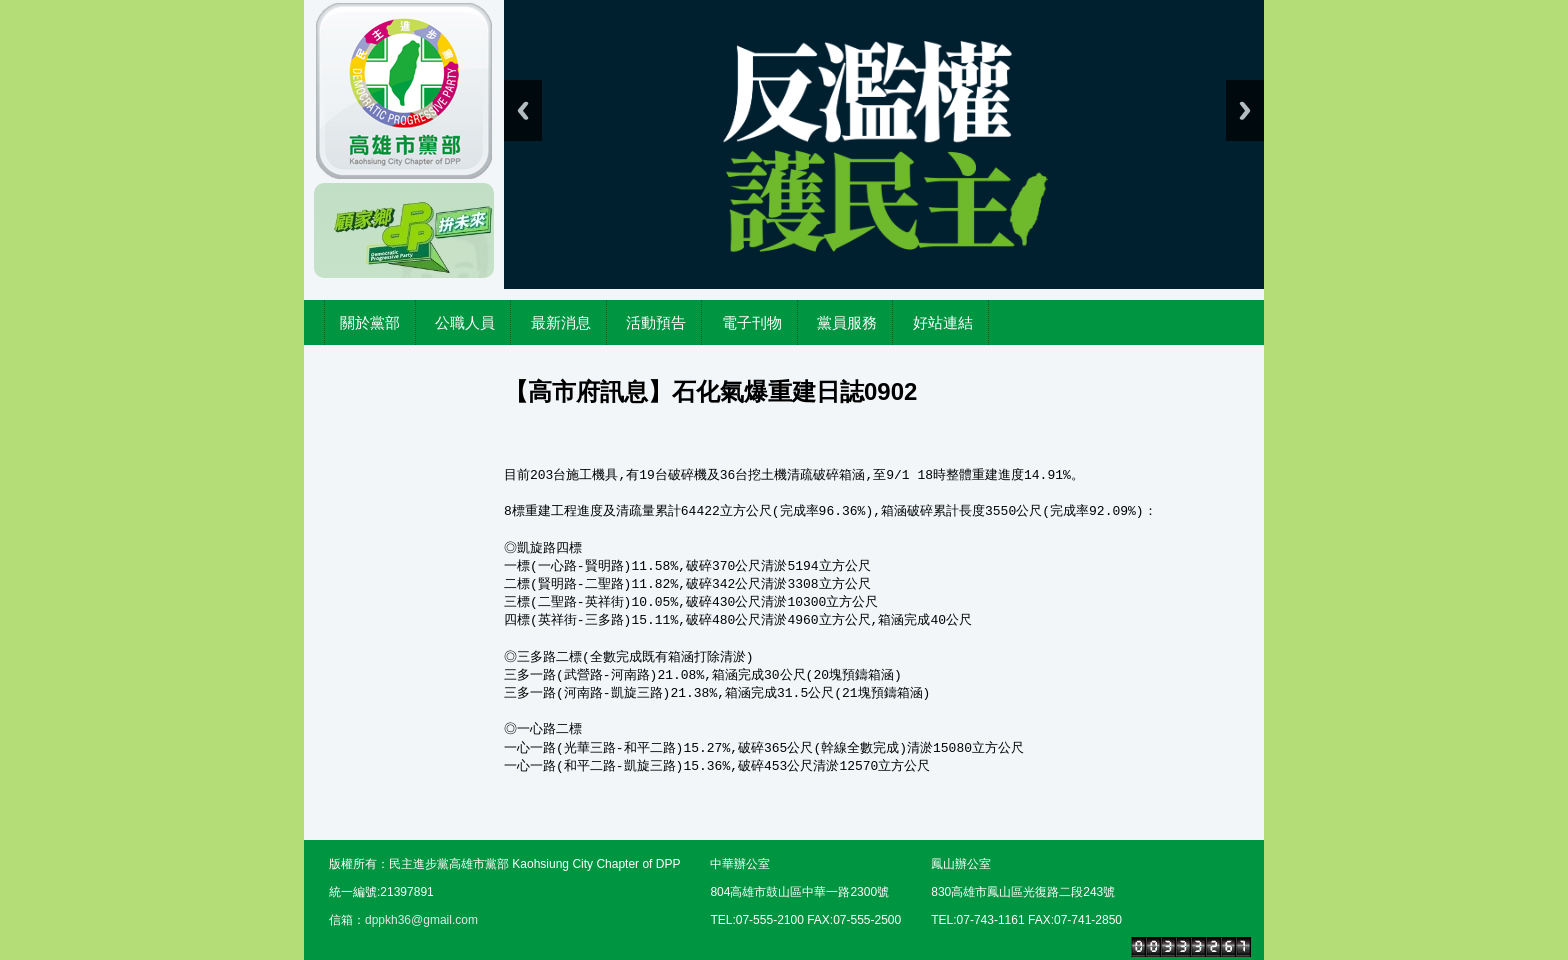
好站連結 (943, 322)
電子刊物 (752, 322)
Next (1245, 110)
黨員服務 (847, 322)
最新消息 (561, 322)
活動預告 (656, 322)
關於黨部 (370, 322)
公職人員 (465, 322)
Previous (523, 110)
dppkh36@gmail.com (421, 920)
